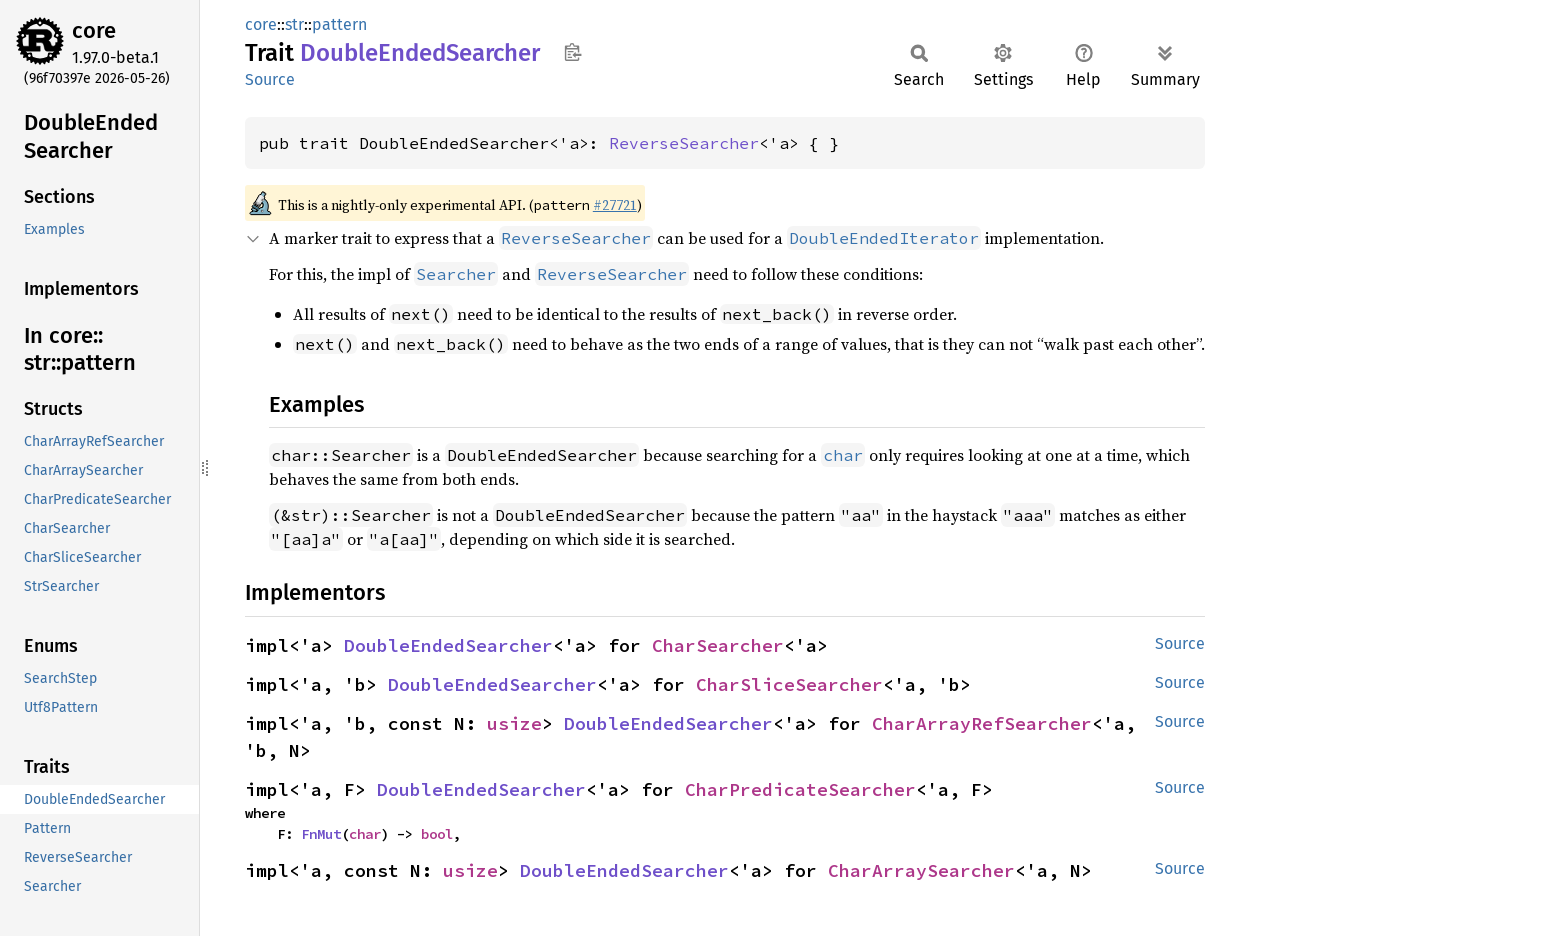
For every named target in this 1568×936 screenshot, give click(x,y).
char (365, 834)
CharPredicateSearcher (800, 789)
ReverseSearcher (684, 143)
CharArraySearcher (921, 870)
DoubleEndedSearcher (448, 645)
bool (437, 834)
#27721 (615, 205)
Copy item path (572, 52)
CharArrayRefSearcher (982, 723)
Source (270, 79)
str (294, 24)
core (94, 30)
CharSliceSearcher (789, 684)
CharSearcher (718, 645)
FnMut (321, 834)
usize (514, 723)
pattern (339, 24)
